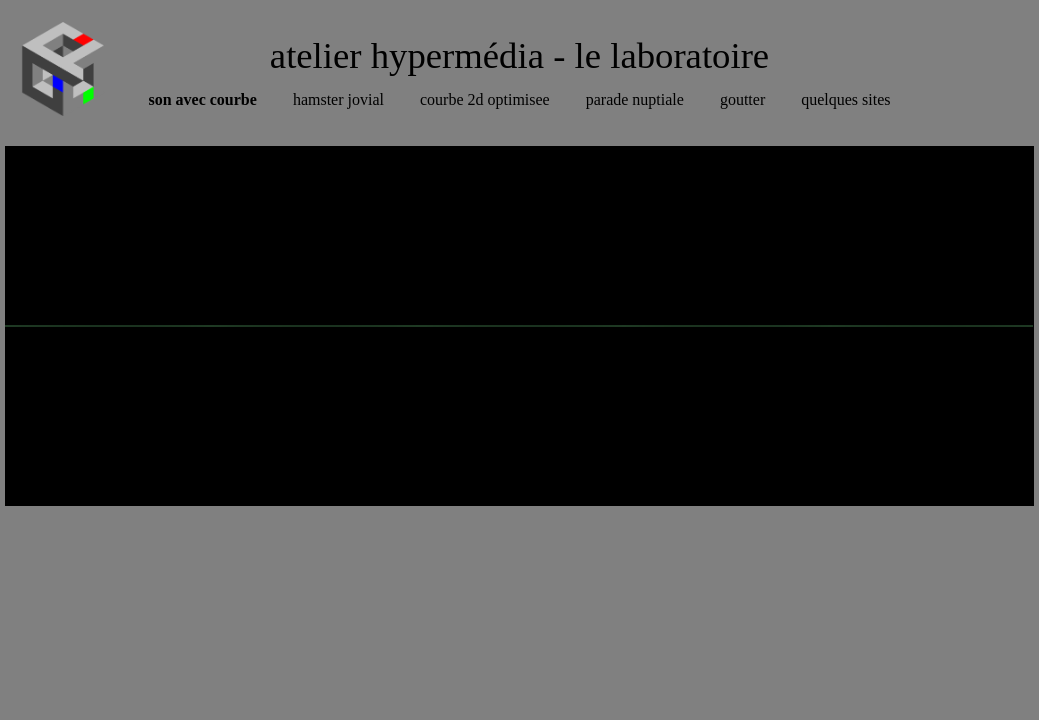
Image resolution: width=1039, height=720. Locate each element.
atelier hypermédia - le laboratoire (519, 55)
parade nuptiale (635, 99)
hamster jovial (338, 99)
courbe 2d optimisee (485, 99)
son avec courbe (202, 99)
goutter (742, 99)
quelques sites (845, 99)
